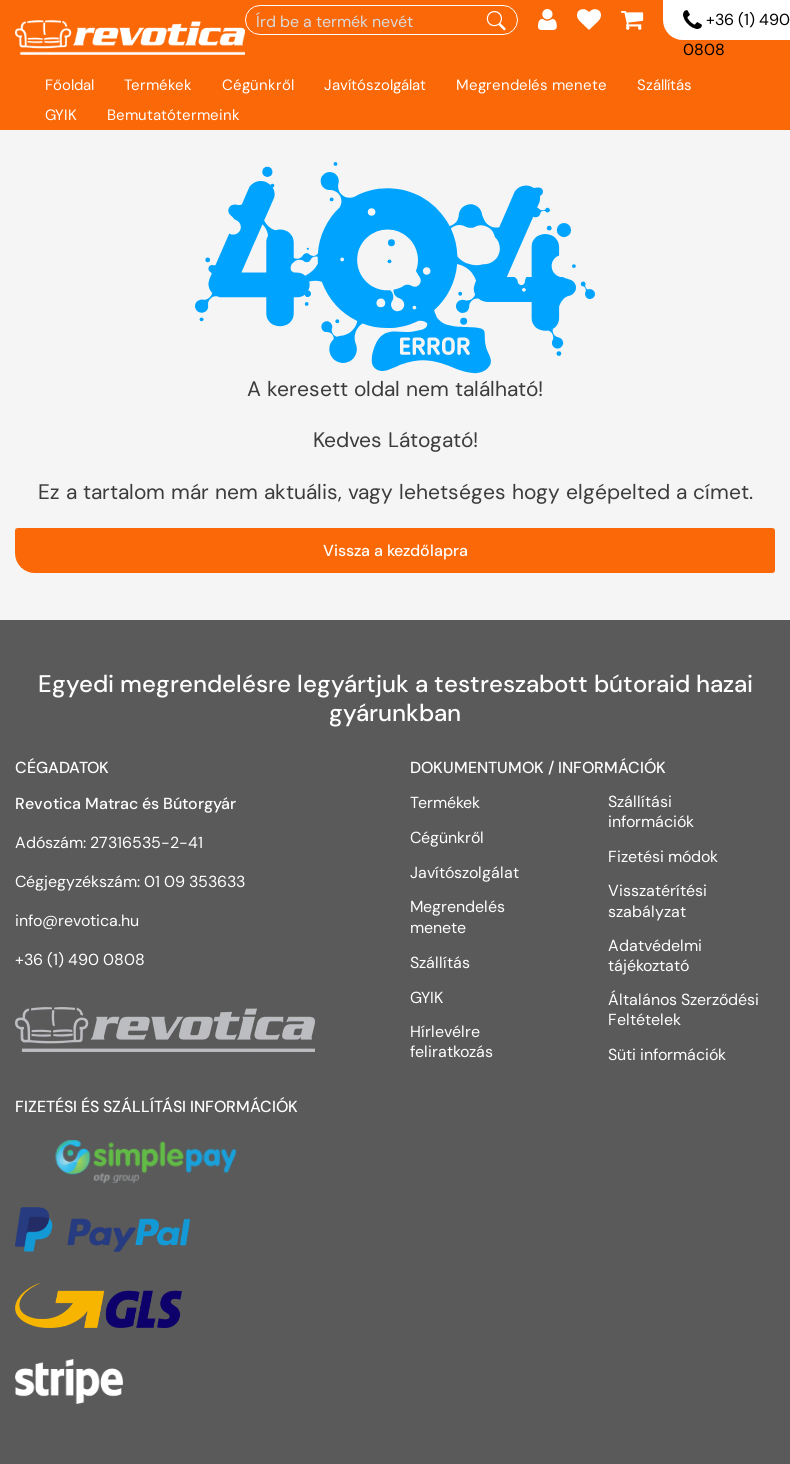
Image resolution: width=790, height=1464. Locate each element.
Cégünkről (258, 85)
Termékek (158, 85)
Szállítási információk (651, 811)
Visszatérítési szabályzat (657, 900)
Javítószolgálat (375, 85)
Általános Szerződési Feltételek (683, 1009)
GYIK (61, 115)
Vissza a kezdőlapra (395, 550)
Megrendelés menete (531, 85)
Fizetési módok (663, 856)
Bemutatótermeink (173, 115)
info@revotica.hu (77, 920)
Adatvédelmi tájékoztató (655, 955)
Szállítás (664, 85)
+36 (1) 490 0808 (80, 959)
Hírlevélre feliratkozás (451, 1041)
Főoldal (69, 85)
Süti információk (667, 1054)
